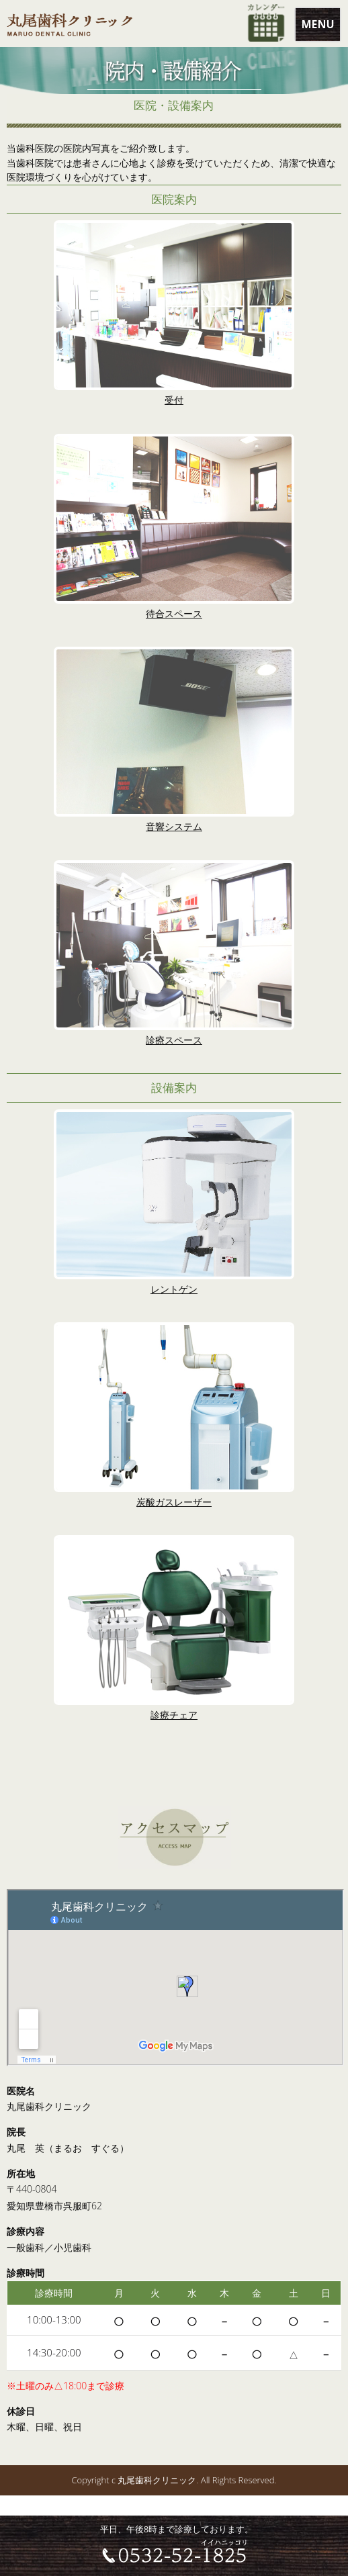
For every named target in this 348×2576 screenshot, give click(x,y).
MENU (317, 24)
